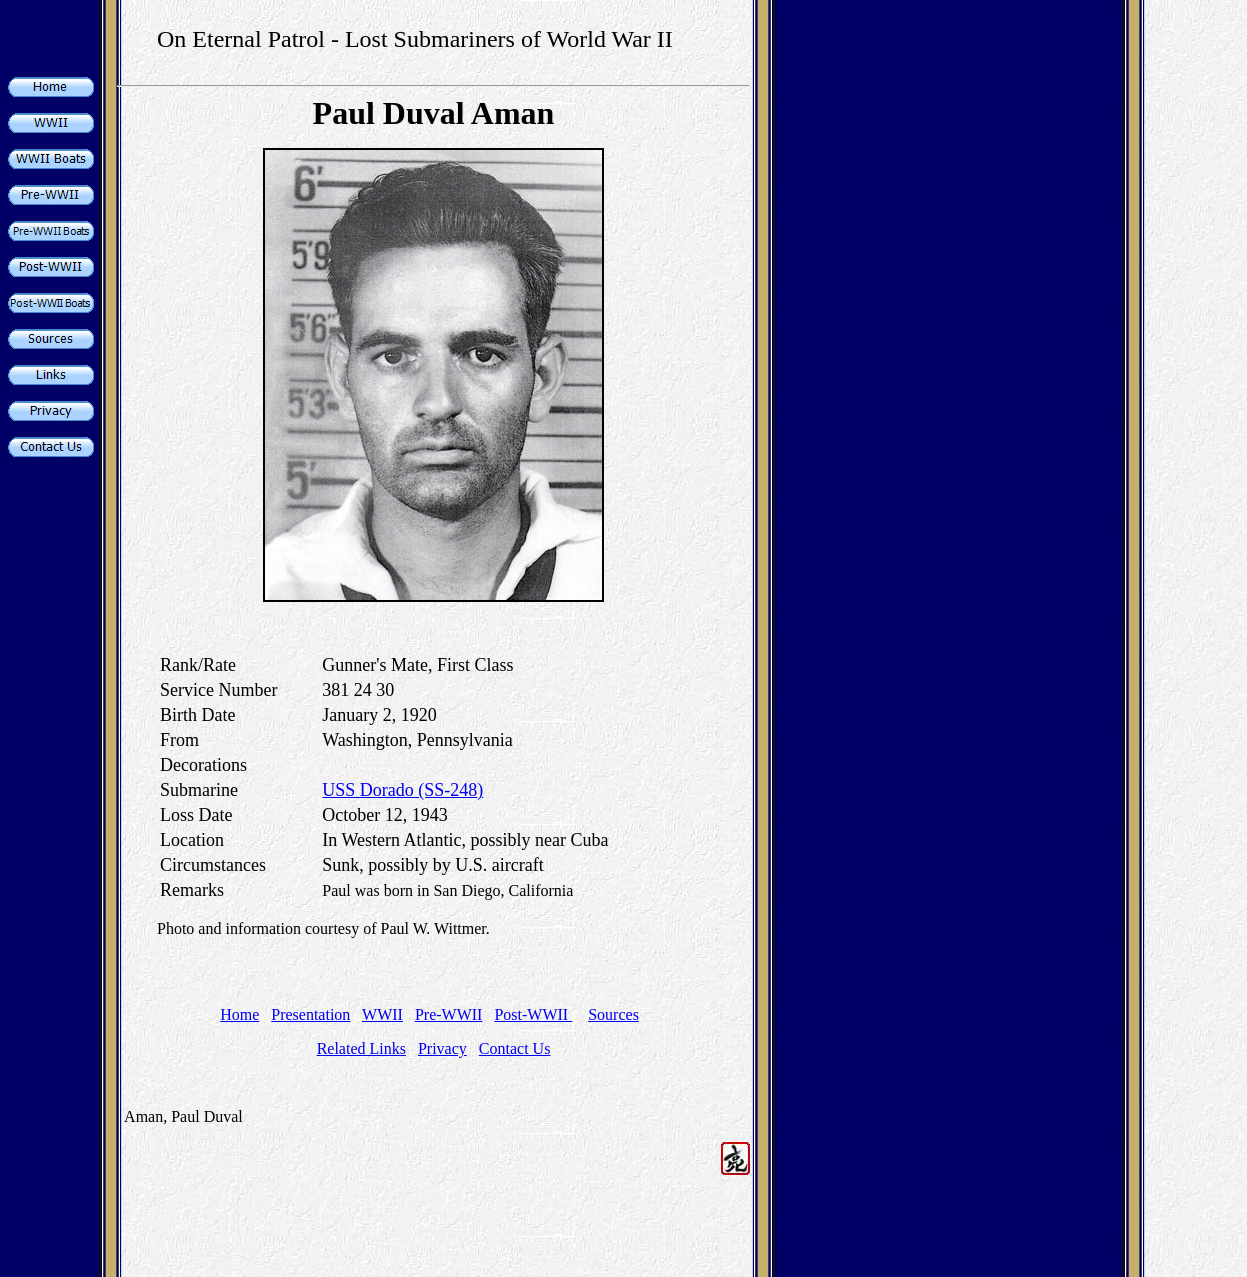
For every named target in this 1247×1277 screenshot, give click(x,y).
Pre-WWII (449, 1014)
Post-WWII (533, 1014)
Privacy (442, 1048)
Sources (613, 1014)
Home (239, 1014)
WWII (382, 1014)
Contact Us (515, 1048)
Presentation (310, 1014)
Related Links (361, 1048)
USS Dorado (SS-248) (402, 790)
